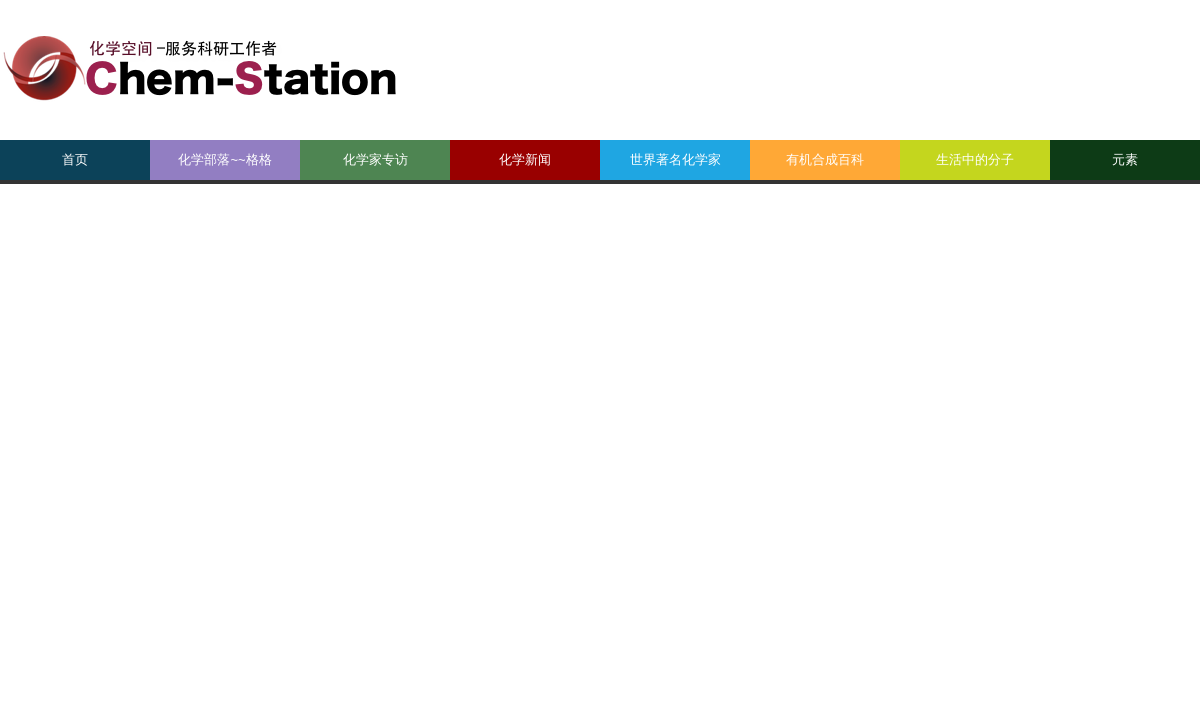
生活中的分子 (975, 159)
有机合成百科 (825, 159)
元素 (1125, 159)
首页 (75, 159)
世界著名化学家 (675, 159)
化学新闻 (525, 159)
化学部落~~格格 (224, 159)
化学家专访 (375, 159)
